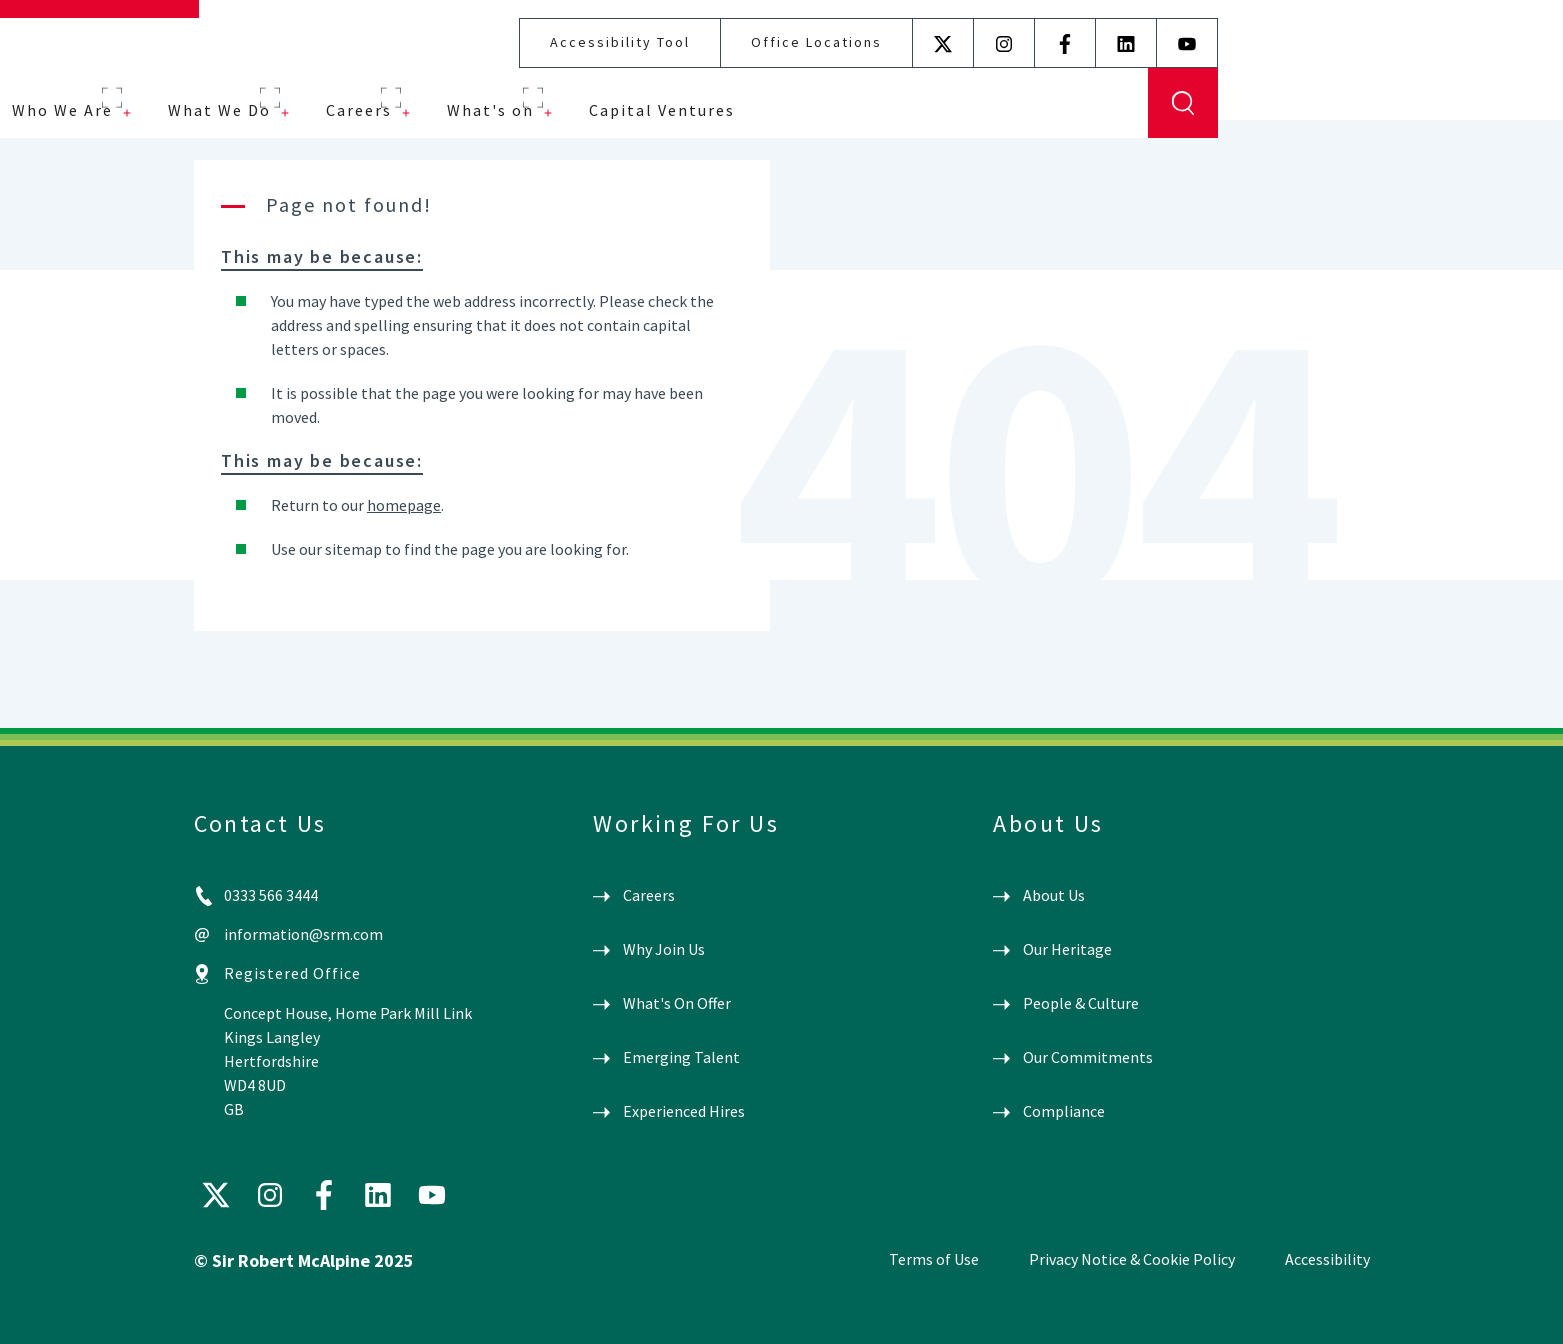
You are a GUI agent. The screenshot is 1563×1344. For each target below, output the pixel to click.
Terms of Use (934, 1259)
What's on (835, 92)
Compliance (1064, 1111)
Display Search (1528, 85)
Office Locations (1161, 24)
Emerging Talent (681, 1057)
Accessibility (1327, 1259)
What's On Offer (677, 1003)
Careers (704, 92)
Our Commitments (1088, 1057)
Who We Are (407, 92)
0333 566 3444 (271, 895)
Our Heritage (1067, 949)
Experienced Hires (684, 1111)
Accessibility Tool (965, 24)
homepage (404, 505)
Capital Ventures (1007, 92)
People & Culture (1081, 1003)
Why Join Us (664, 949)
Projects (265, 92)
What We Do (564, 92)
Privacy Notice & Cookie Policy (1132, 1259)
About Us (1054, 895)
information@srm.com (303, 934)
